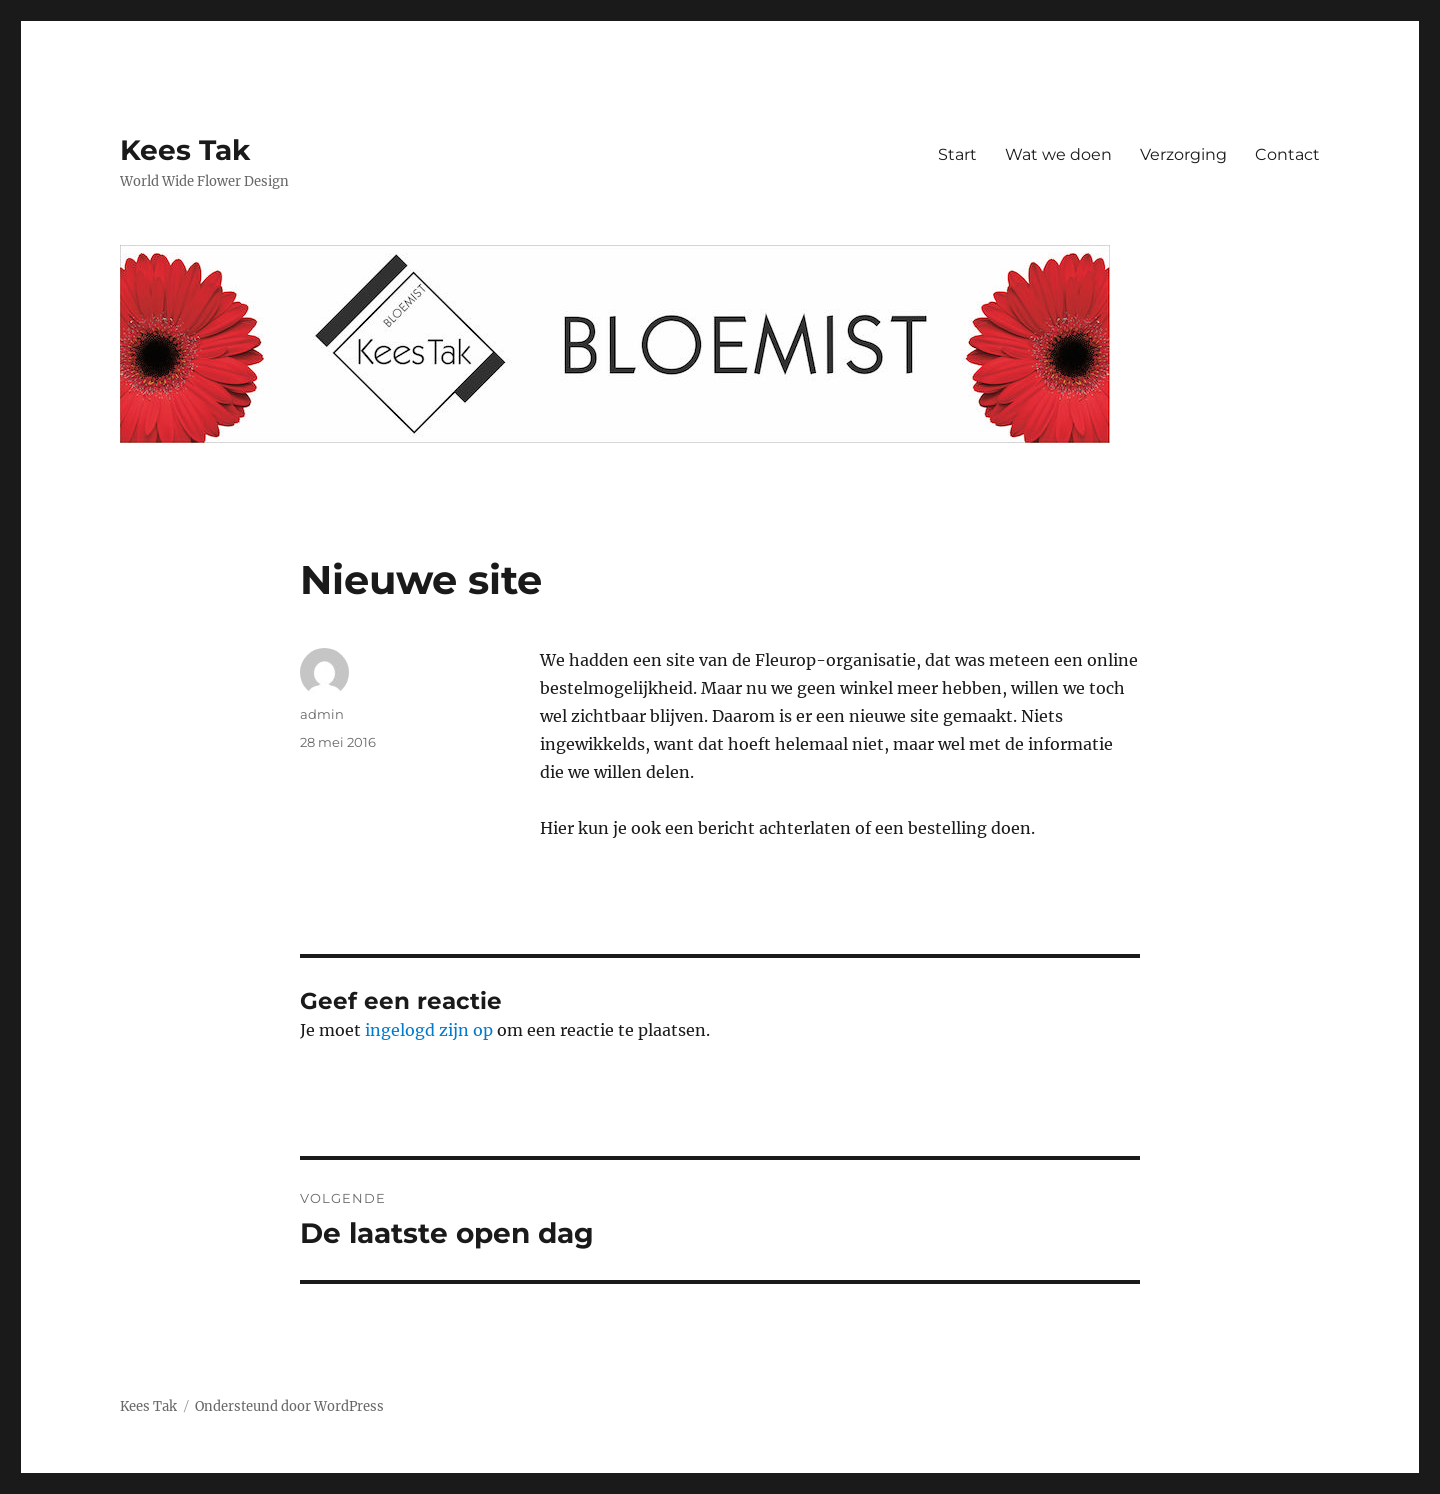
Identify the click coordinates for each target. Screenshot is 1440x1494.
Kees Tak (185, 150)
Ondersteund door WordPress (289, 1406)
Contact (1287, 154)
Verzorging (1183, 154)
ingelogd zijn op (429, 1030)
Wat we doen (1058, 154)
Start (957, 154)
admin (322, 714)
